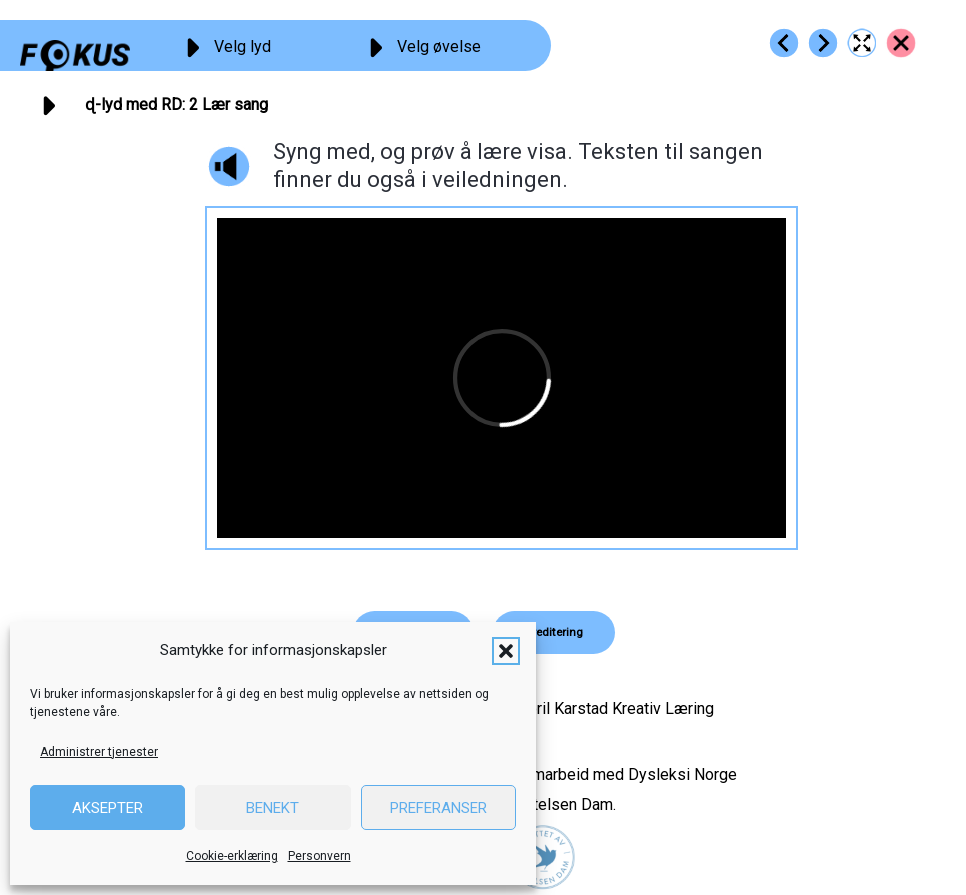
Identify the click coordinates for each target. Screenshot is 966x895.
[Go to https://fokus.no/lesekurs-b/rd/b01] (784, 43)
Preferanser (438, 808)
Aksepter (107, 808)
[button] (506, 651)
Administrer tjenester (99, 752)
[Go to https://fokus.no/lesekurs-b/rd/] (901, 43)
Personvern (319, 856)
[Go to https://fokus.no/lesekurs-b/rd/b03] (823, 43)
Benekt (272, 808)
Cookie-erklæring (232, 856)
